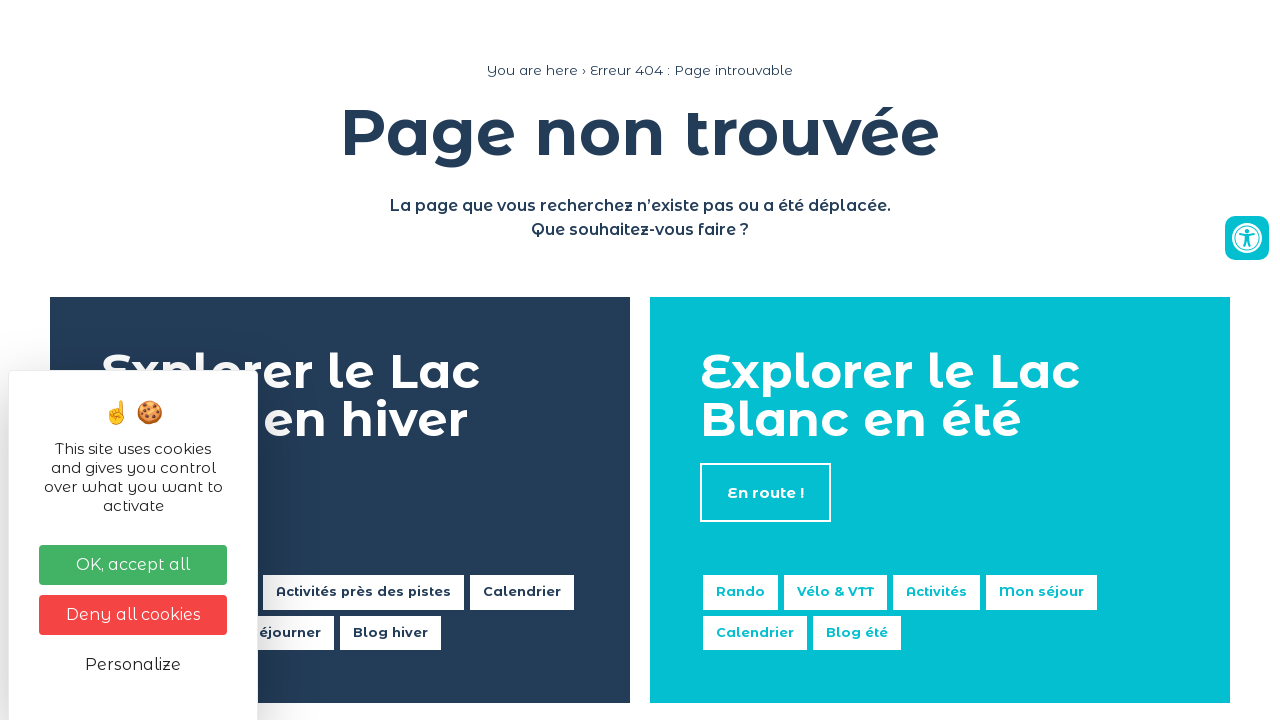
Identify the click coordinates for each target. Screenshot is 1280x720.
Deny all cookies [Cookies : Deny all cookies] (133, 614)
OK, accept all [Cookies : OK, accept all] (133, 564)
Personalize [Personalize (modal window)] (133, 664)
